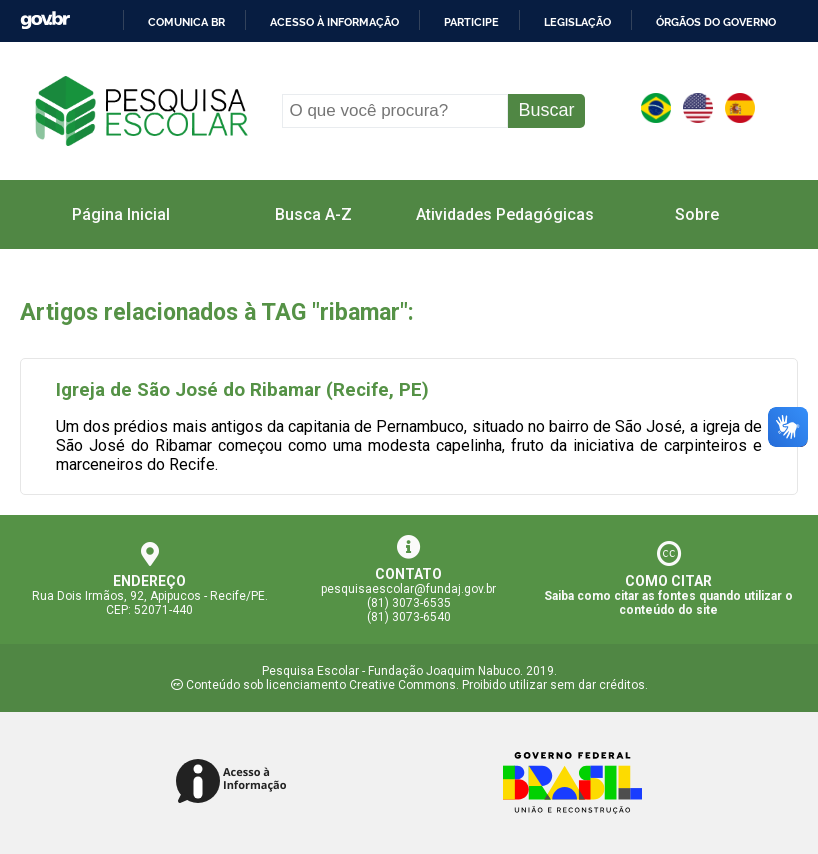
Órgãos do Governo (716, 22)
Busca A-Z (313, 214)
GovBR (45, 20)
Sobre (697, 214)
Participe (471, 22)
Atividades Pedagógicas (505, 214)
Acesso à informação (334, 22)
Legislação (577, 22)
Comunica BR (186, 22)
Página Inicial (121, 214)
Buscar (546, 110)
